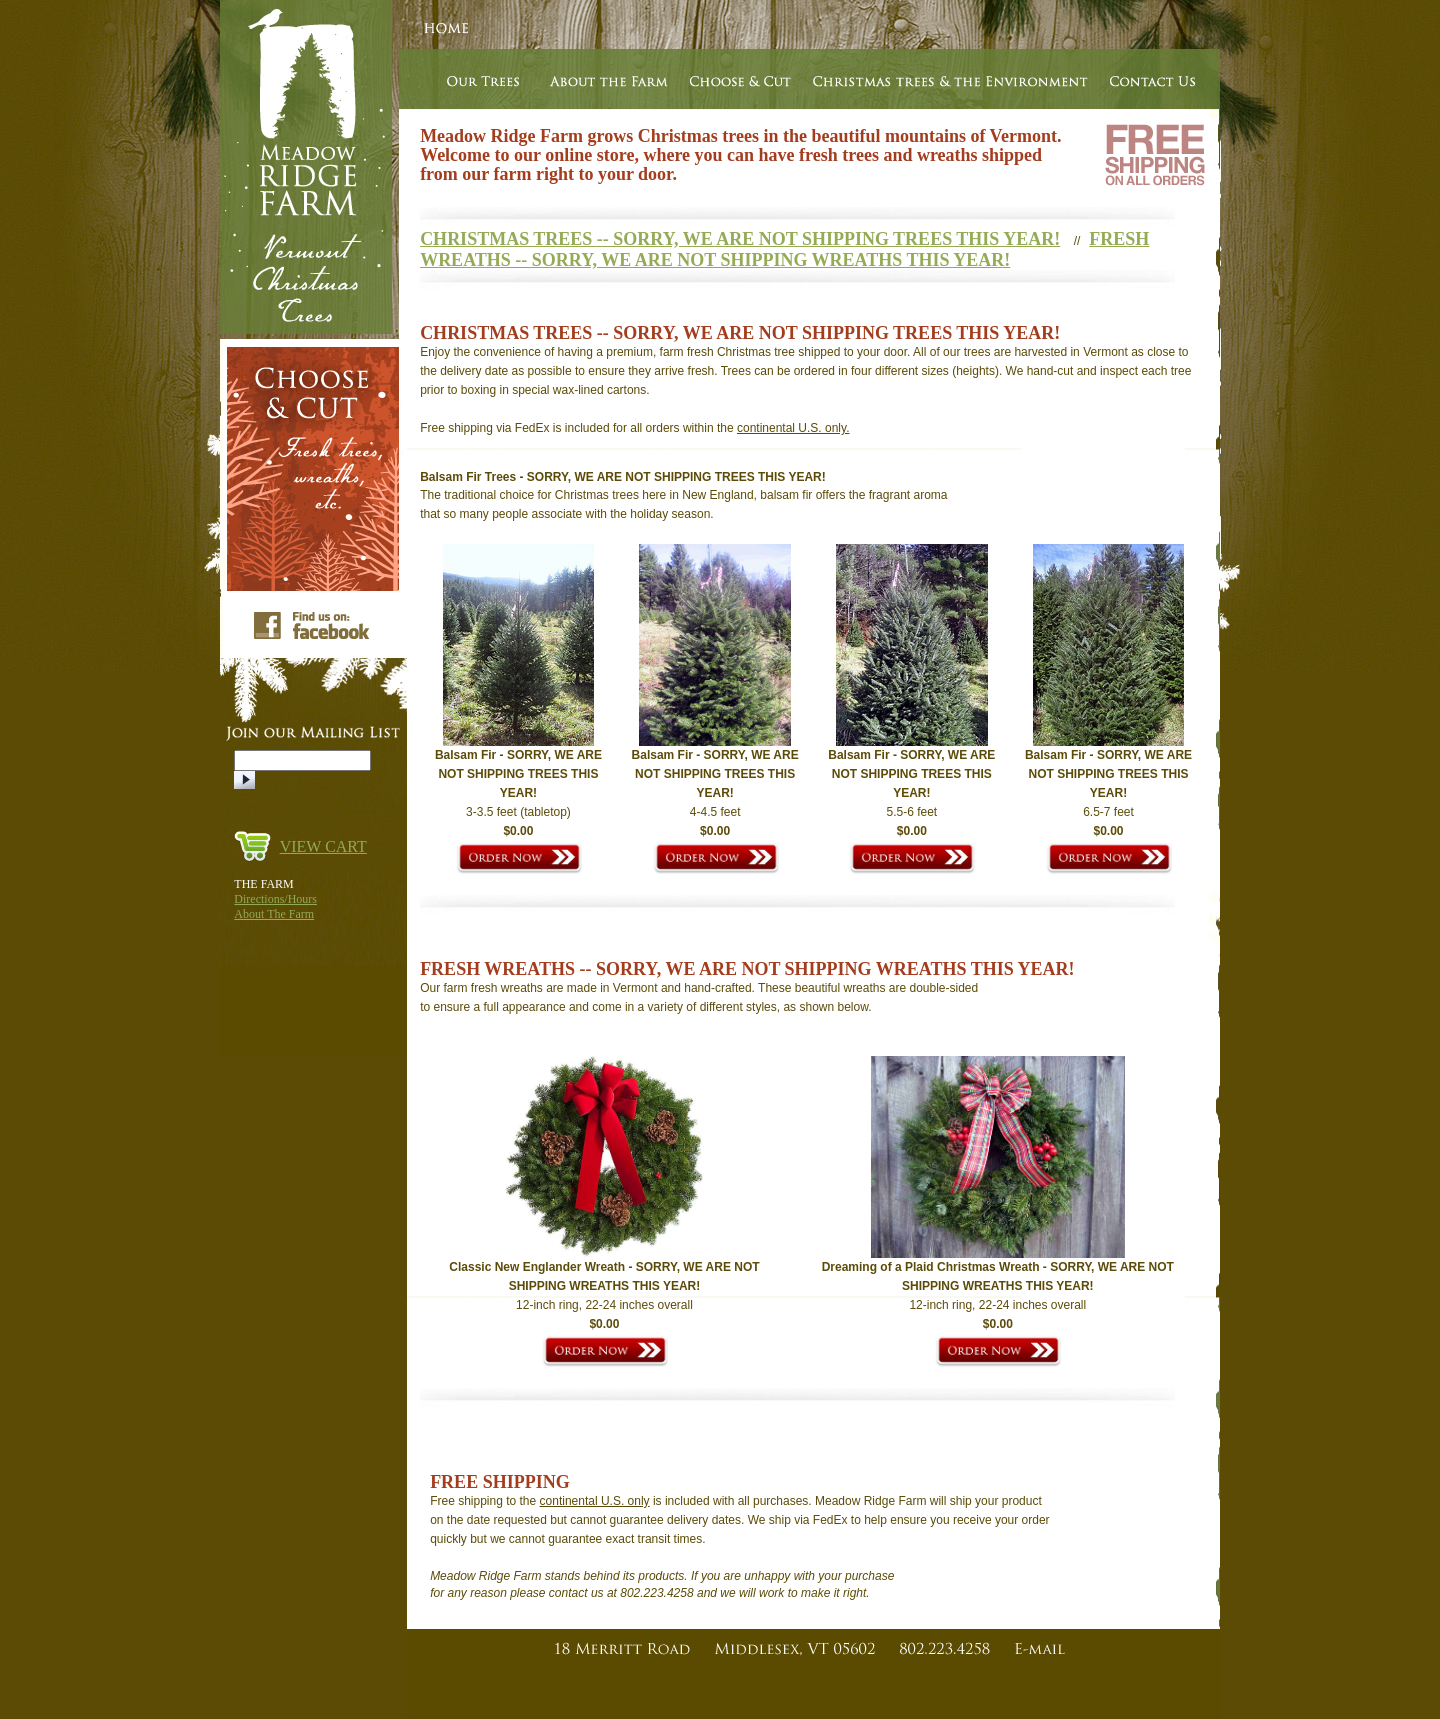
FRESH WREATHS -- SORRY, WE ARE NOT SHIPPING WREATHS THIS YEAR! (784, 249)
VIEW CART (323, 846)
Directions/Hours (275, 899)
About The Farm (274, 914)
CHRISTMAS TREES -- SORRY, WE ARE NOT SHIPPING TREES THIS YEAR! (740, 239)
